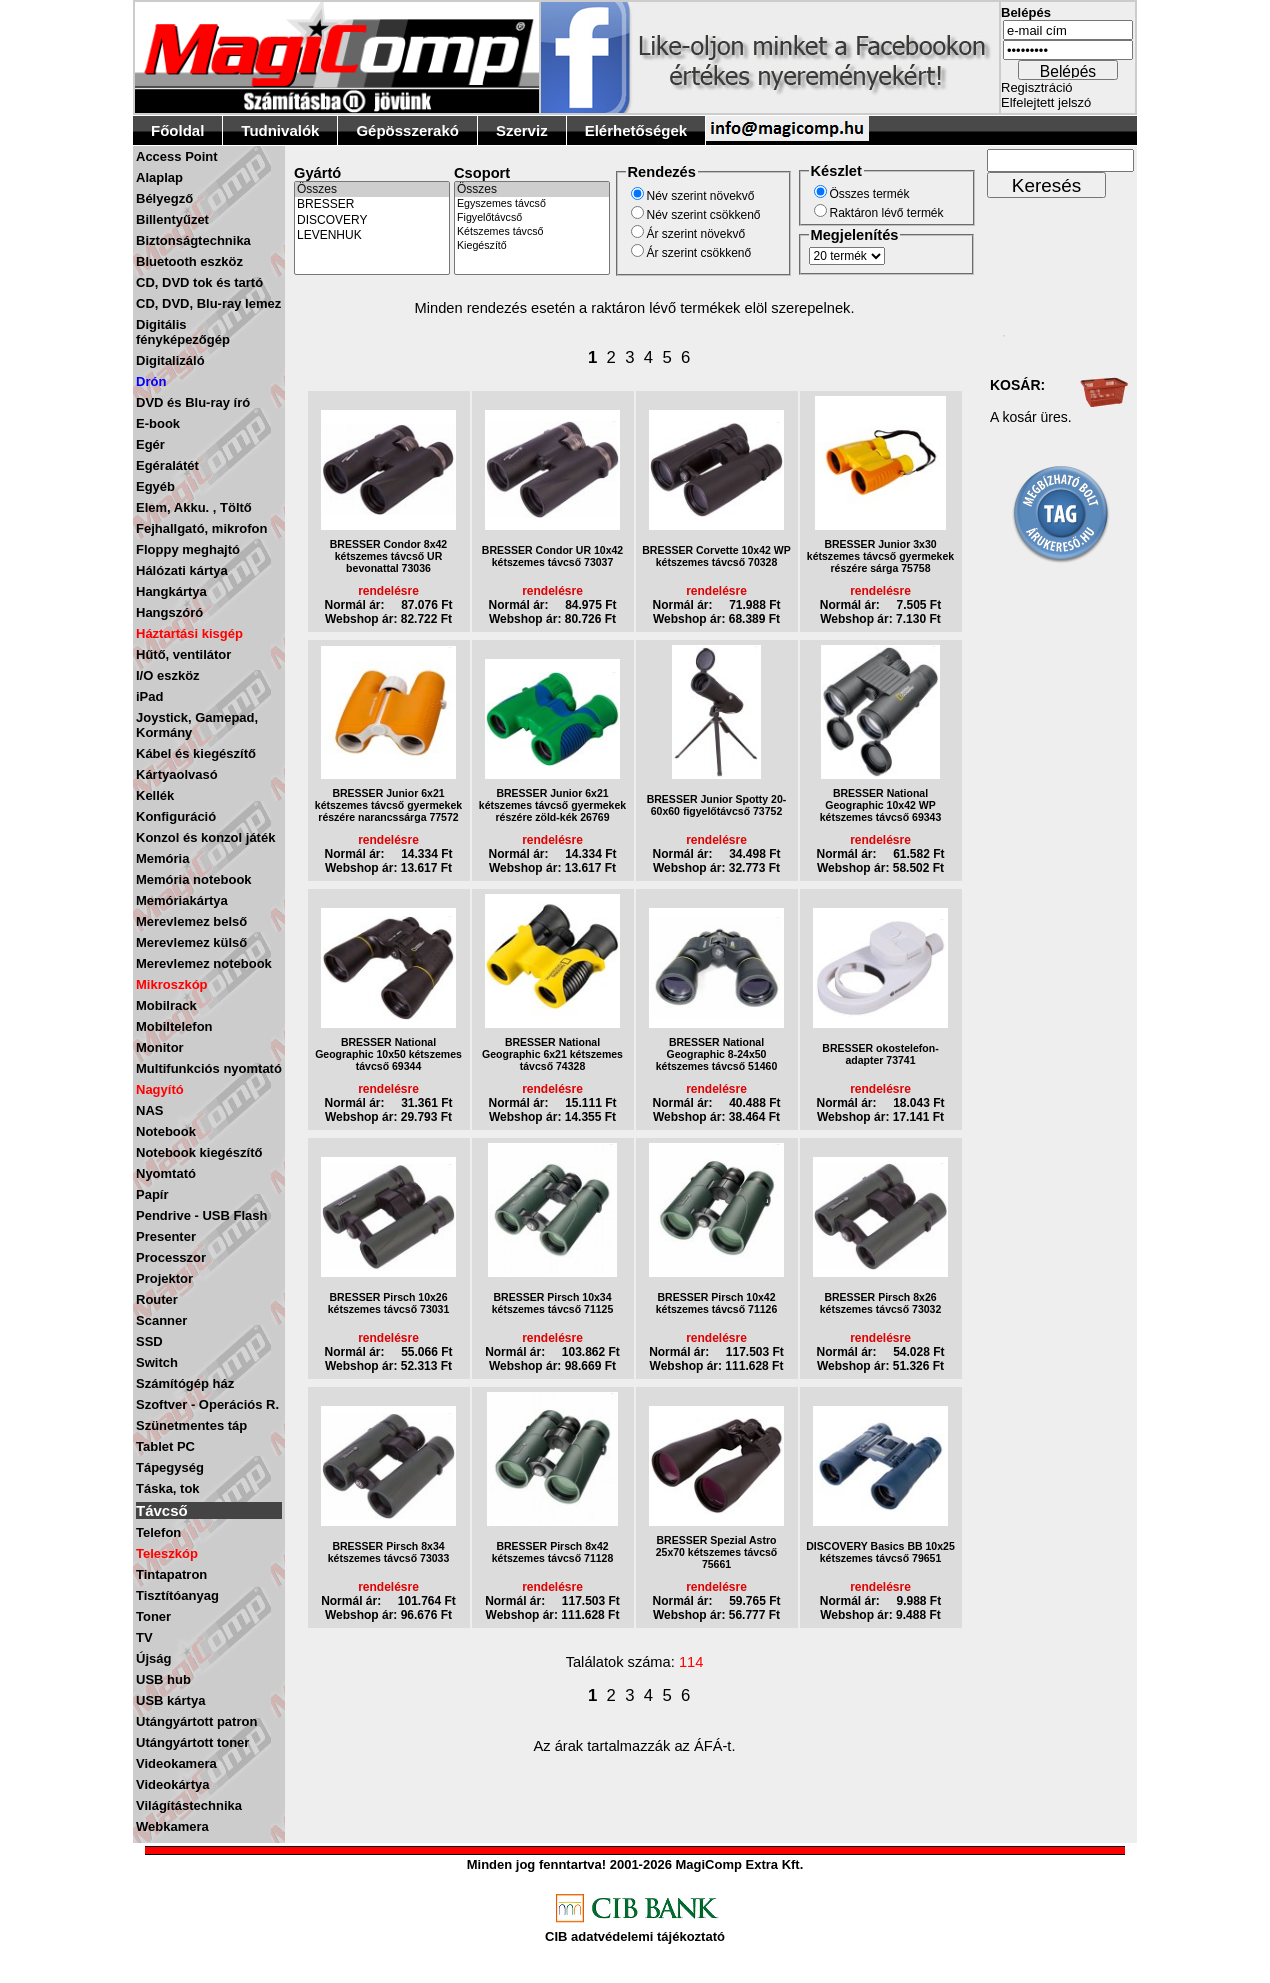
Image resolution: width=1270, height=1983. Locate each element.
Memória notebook (194, 879)
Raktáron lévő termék (887, 213)
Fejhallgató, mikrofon (201, 528)
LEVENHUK (372, 235)
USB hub (163, 1679)
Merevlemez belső (191, 921)
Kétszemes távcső (532, 232)
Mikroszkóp (172, 984)
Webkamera (172, 1826)
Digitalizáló (170, 360)
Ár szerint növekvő (696, 234)
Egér (150, 444)
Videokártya (172, 1784)
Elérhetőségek (636, 130)
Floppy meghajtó (188, 549)
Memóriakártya (182, 900)
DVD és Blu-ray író (193, 402)
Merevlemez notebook (204, 963)
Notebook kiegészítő (199, 1152)
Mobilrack (166, 1005)
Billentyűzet (172, 219)
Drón (151, 381)
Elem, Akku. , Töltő (194, 507)
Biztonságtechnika (193, 240)
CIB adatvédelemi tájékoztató (635, 1936)
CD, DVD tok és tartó (199, 282)
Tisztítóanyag (177, 1595)
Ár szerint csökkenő (699, 253)
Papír (152, 1194)
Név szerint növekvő (701, 196)
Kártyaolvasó (177, 774)
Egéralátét (167, 465)
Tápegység (170, 1467)
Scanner (161, 1320)
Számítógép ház (185, 1383)
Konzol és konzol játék (205, 837)
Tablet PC (165, 1446)
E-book (158, 423)
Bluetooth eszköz (189, 261)
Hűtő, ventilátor (183, 654)
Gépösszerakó (407, 130)
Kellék (155, 795)
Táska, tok (168, 1488)
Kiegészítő (532, 246)
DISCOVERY (372, 220)
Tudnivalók (280, 130)
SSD (149, 1341)
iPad (149, 696)
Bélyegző (164, 198)
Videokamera (176, 1763)
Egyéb (155, 486)
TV (144, 1637)
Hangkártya (171, 591)
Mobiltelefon (174, 1026)
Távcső (162, 1510)
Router (157, 1299)
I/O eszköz (168, 675)
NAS (149, 1110)
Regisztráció (1037, 87)
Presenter (166, 1236)
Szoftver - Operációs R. (207, 1404)
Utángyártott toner (192, 1742)
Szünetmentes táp (191, 1425)
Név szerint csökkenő (704, 215)
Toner (153, 1616)
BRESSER (372, 204)
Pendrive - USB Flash (201, 1215)
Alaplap (159, 177)
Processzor (171, 1257)
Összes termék (870, 194)
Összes (372, 189)
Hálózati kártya (182, 570)
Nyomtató (166, 1173)
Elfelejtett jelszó (1046, 102)
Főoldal (177, 130)
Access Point (177, 156)
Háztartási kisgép (189, 633)
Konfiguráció (176, 816)
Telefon (158, 1532)
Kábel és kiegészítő (196, 753)
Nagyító (160, 1089)
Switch (157, 1362)
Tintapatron (171, 1574)
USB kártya (170, 1700)
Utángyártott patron (196, 1721)
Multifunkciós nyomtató (209, 1068)
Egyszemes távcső (532, 204)
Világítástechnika (189, 1805)
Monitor (160, 1047)
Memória (162, 858)
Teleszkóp (167, 1553)
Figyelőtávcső (532, 218)
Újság (153, 1658)
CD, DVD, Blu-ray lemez (208, 303)
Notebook (166, 1131)
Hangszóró (169, 612)
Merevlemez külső (191, 942)
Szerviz (522, 130)
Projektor (164, 1278)
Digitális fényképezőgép (183, 332)
